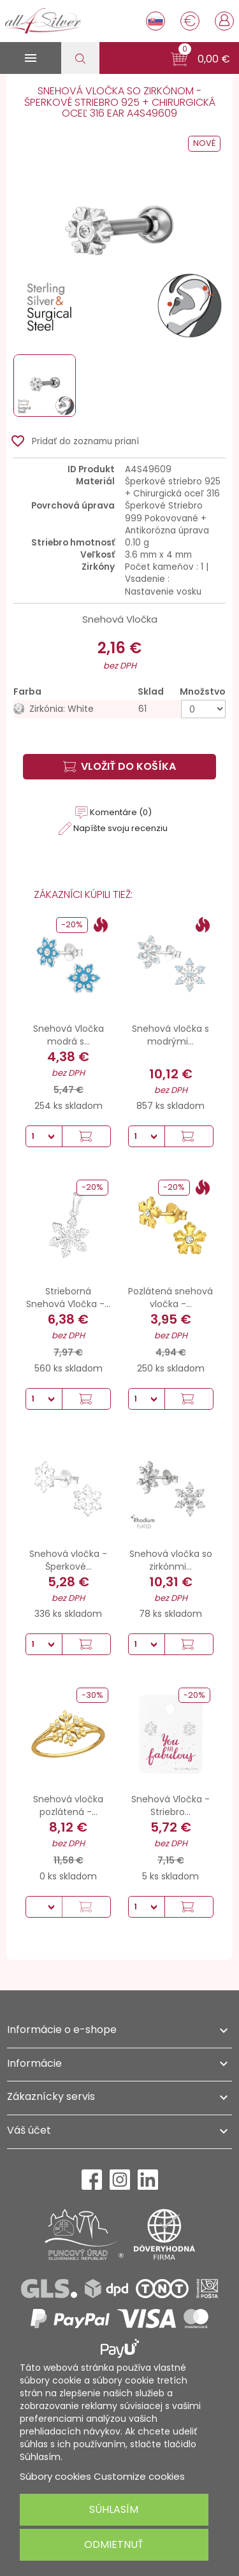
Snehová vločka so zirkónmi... (170, 1560)
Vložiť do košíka (119, 766)
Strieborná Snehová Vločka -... (68, 1297)
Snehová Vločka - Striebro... (170, 1805)
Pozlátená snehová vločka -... (170, 1297)
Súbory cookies (55, 2476)
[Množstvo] (203, 709)
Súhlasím (113, 2509)
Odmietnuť (113, 2544)
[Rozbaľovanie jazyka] (155, 21)
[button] (200, 59)
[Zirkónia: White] (119, 709)
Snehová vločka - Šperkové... (68, 1560)
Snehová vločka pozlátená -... (68, 1805)
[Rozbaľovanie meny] (190, 21)
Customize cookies (139, 2476)
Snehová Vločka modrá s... (68, 1035)
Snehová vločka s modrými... (170, 1035)
